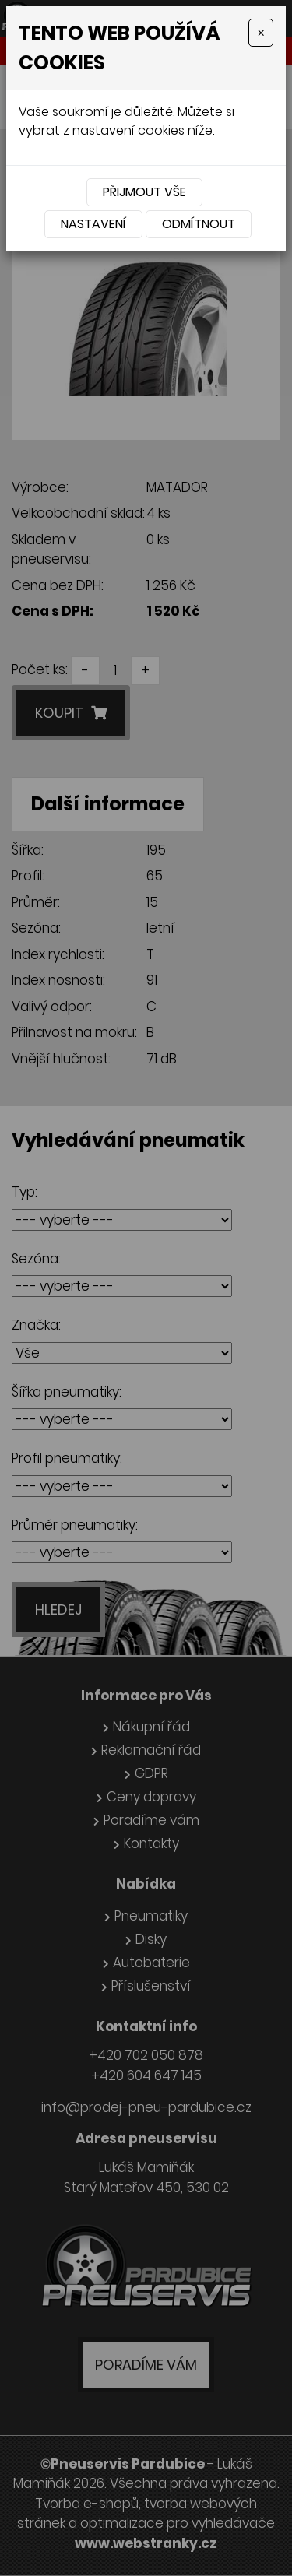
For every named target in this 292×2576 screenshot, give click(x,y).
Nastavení (93, 224)
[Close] (260, 33)
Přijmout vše (144, 192)
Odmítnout (198, 224)
